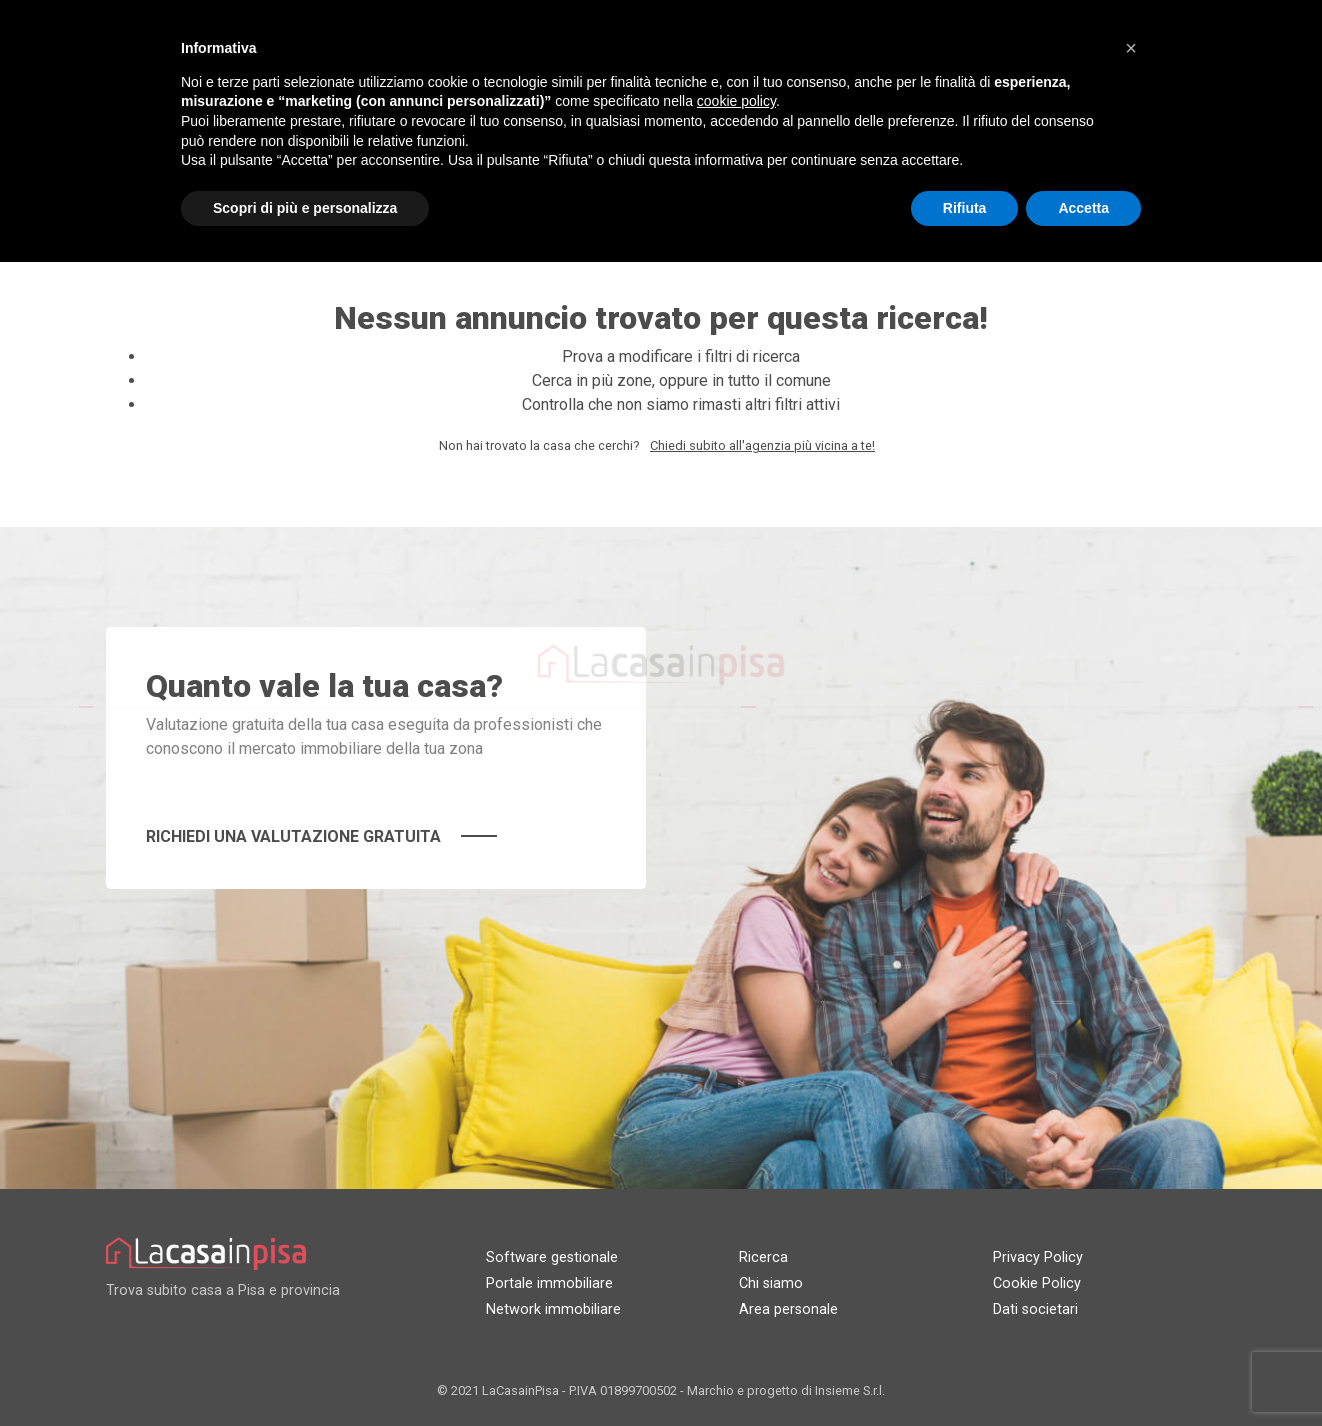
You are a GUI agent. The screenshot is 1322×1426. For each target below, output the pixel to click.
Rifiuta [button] (965, 208)
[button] (1131, 48)
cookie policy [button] (736, 101)
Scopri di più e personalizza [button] (305, 208)
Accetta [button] (1083, 208)
